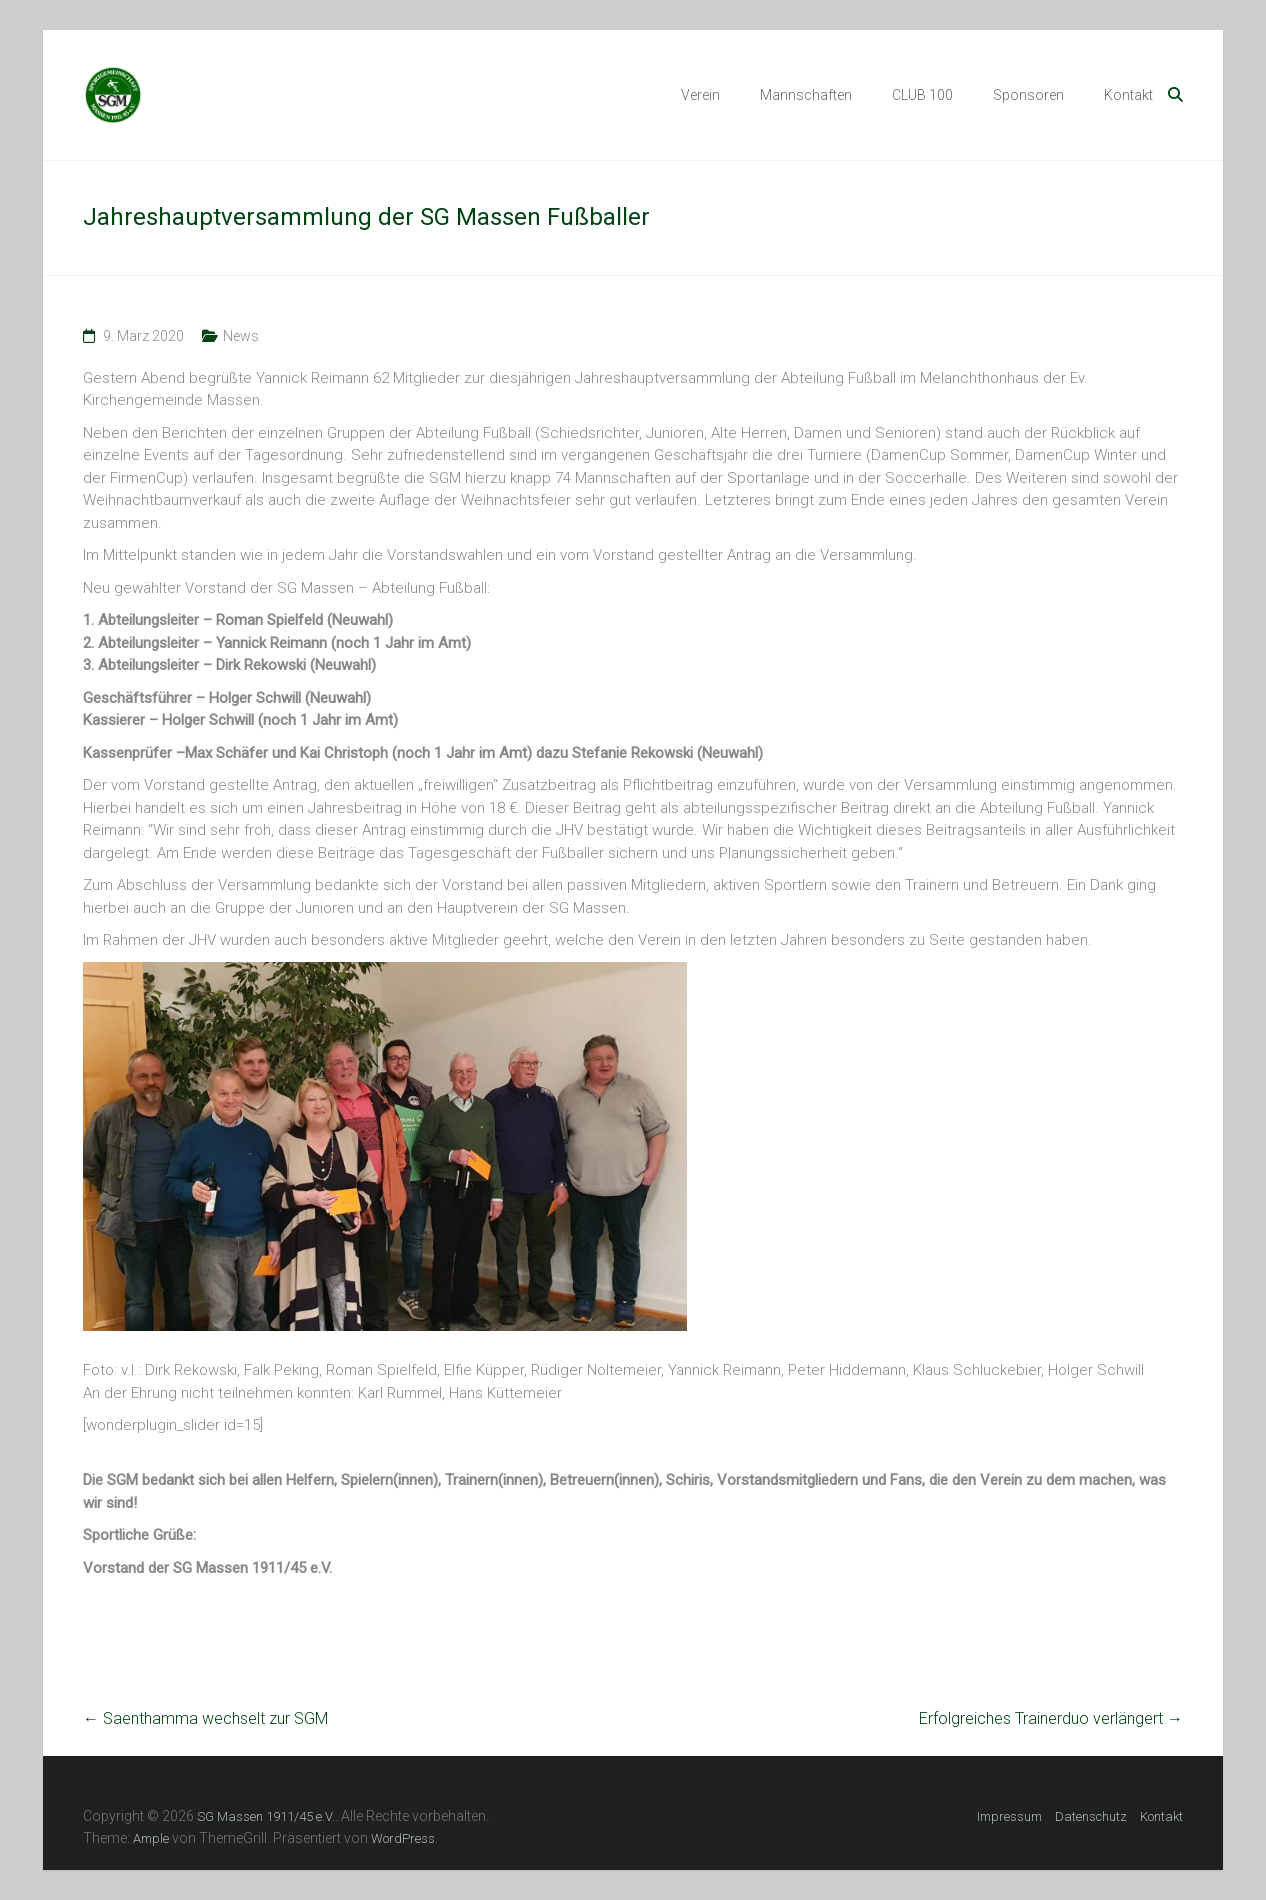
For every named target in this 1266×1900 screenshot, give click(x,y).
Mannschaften (806, 95)
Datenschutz (1091, 1816)
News (241, 336)
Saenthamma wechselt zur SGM (205, 1718)
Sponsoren (1028, 95)
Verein (700, 95)
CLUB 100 (922, 95)
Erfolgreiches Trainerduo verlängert (1051, 1718)
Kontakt (1128, 95)
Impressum (1009, 1816)
